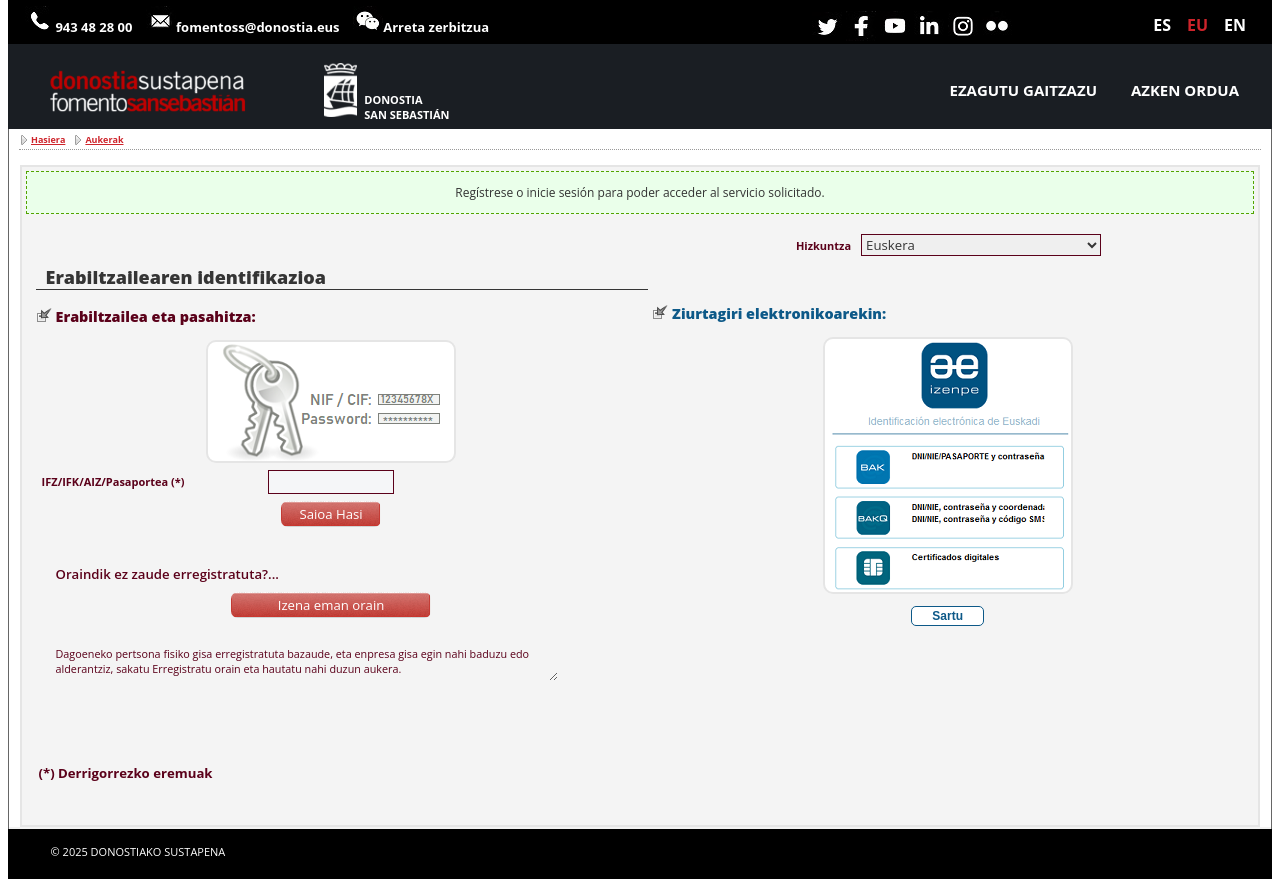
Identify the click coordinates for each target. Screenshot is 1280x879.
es (1162, 25)
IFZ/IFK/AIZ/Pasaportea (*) (113, 481)
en (1235, 25)
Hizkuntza (823, 245)
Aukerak (104, 139)
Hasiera (48, 139)
